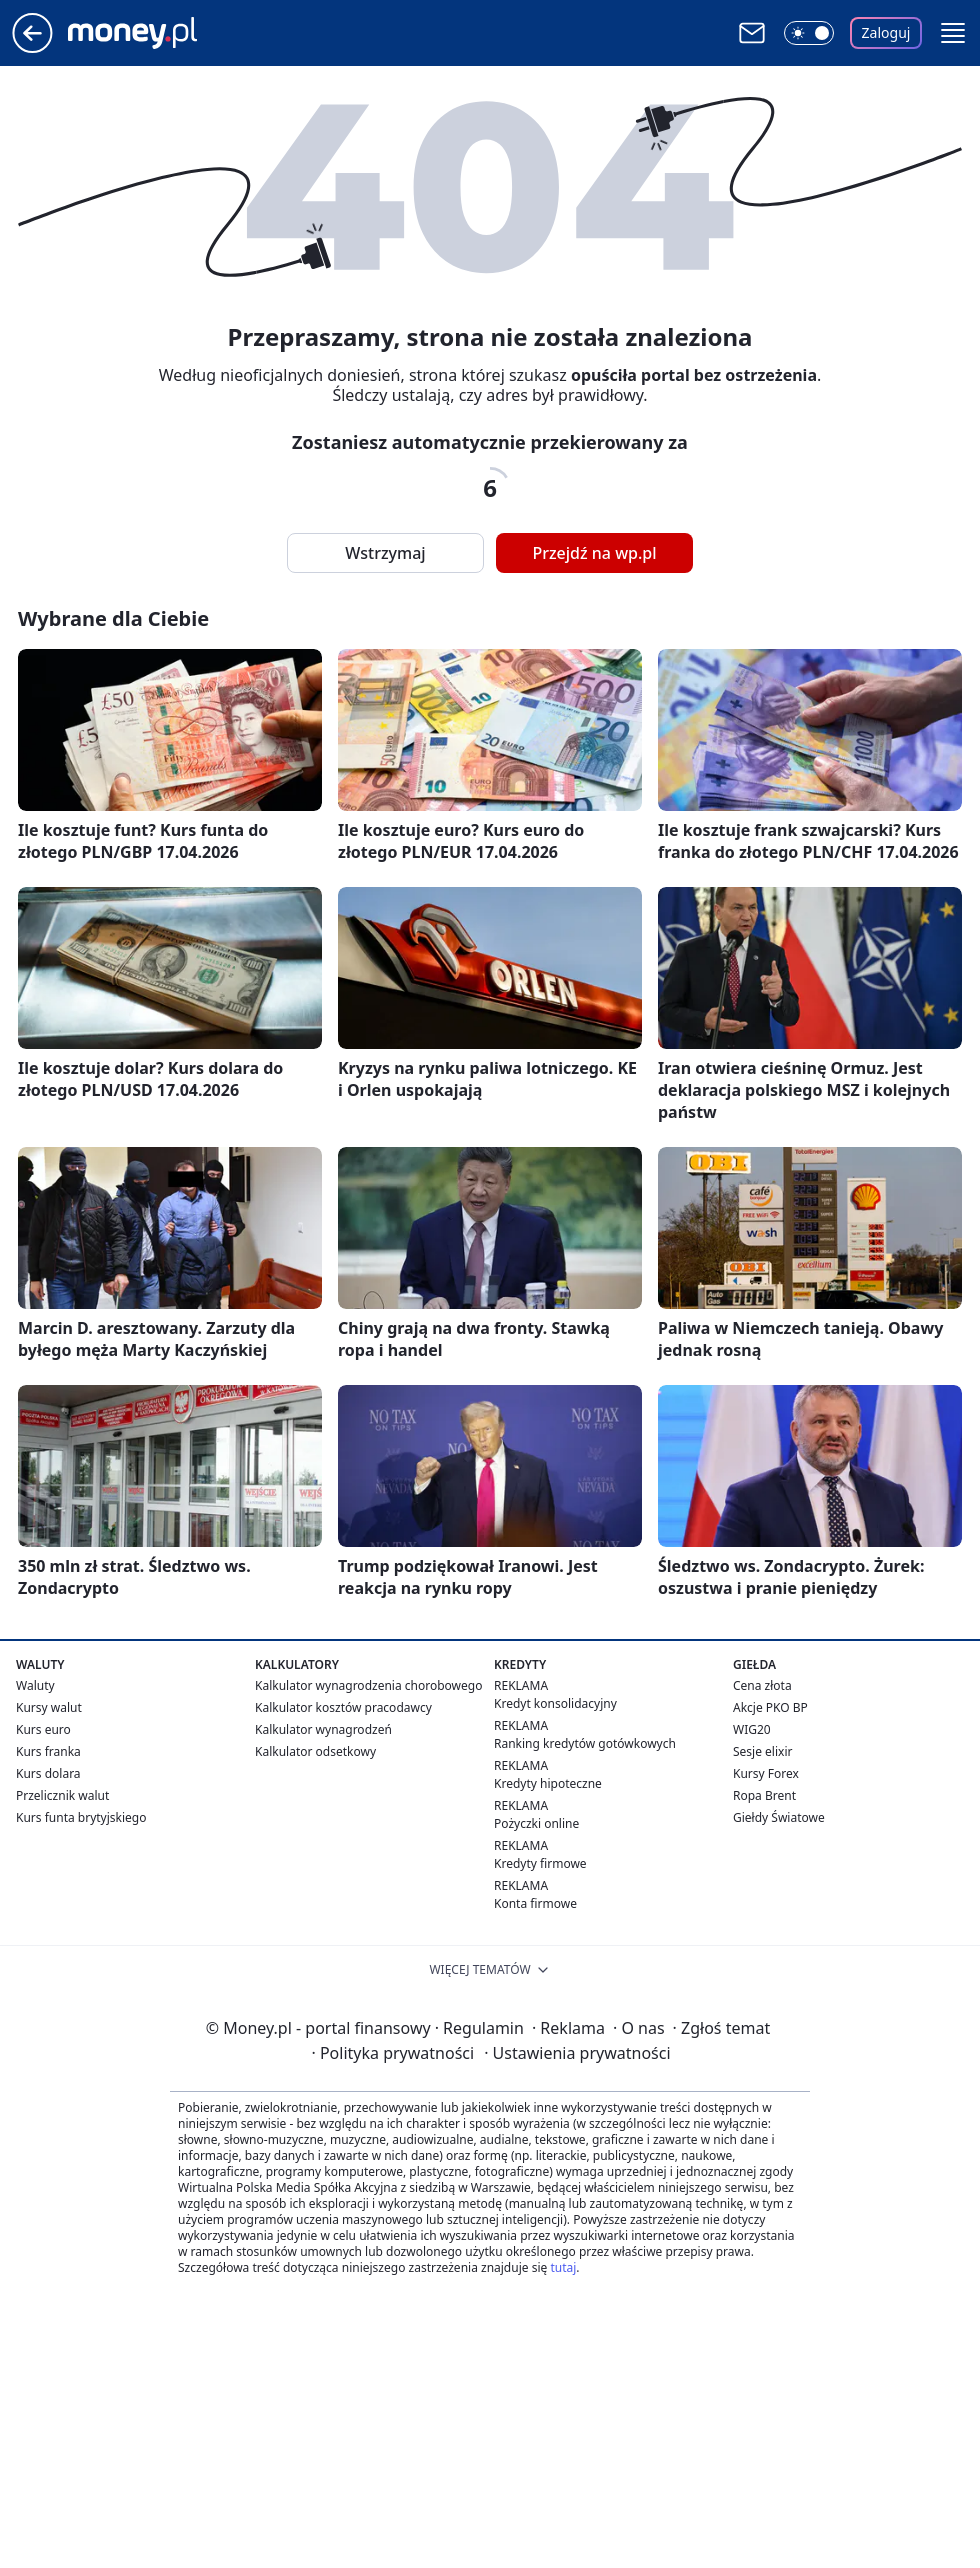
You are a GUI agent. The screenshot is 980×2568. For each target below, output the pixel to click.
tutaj (563, 2267)
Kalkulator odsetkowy (315, 1751)
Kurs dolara (48, 1773)
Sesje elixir (762, 1751)
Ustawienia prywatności (577, 2053)
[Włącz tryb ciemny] (809, 33)
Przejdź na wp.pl (594, 553)
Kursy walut (49, 1707)
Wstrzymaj (385, 553)
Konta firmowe (535, 1903)
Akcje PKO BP (770, 1707)
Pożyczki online (536, 1823)
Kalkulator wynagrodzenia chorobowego (368, 1685)
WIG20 (752, 1729)
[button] (953, 33)
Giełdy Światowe (779, 1817)
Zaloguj (886, 32)
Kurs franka (48, 1751)
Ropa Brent (764, 1795)
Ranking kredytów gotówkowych (585, 1743)
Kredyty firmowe (540, 1863)
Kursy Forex (766, 1773)
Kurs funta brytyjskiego (81, 1817)
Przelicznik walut (62, 1795)
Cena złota (762, 1685)
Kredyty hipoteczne (548, 1783)
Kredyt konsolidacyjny (555, 1703)
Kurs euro (43, 1729)
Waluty (35, 1685)
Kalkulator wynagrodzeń (323, 1729)
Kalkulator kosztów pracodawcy (343, 1707)
